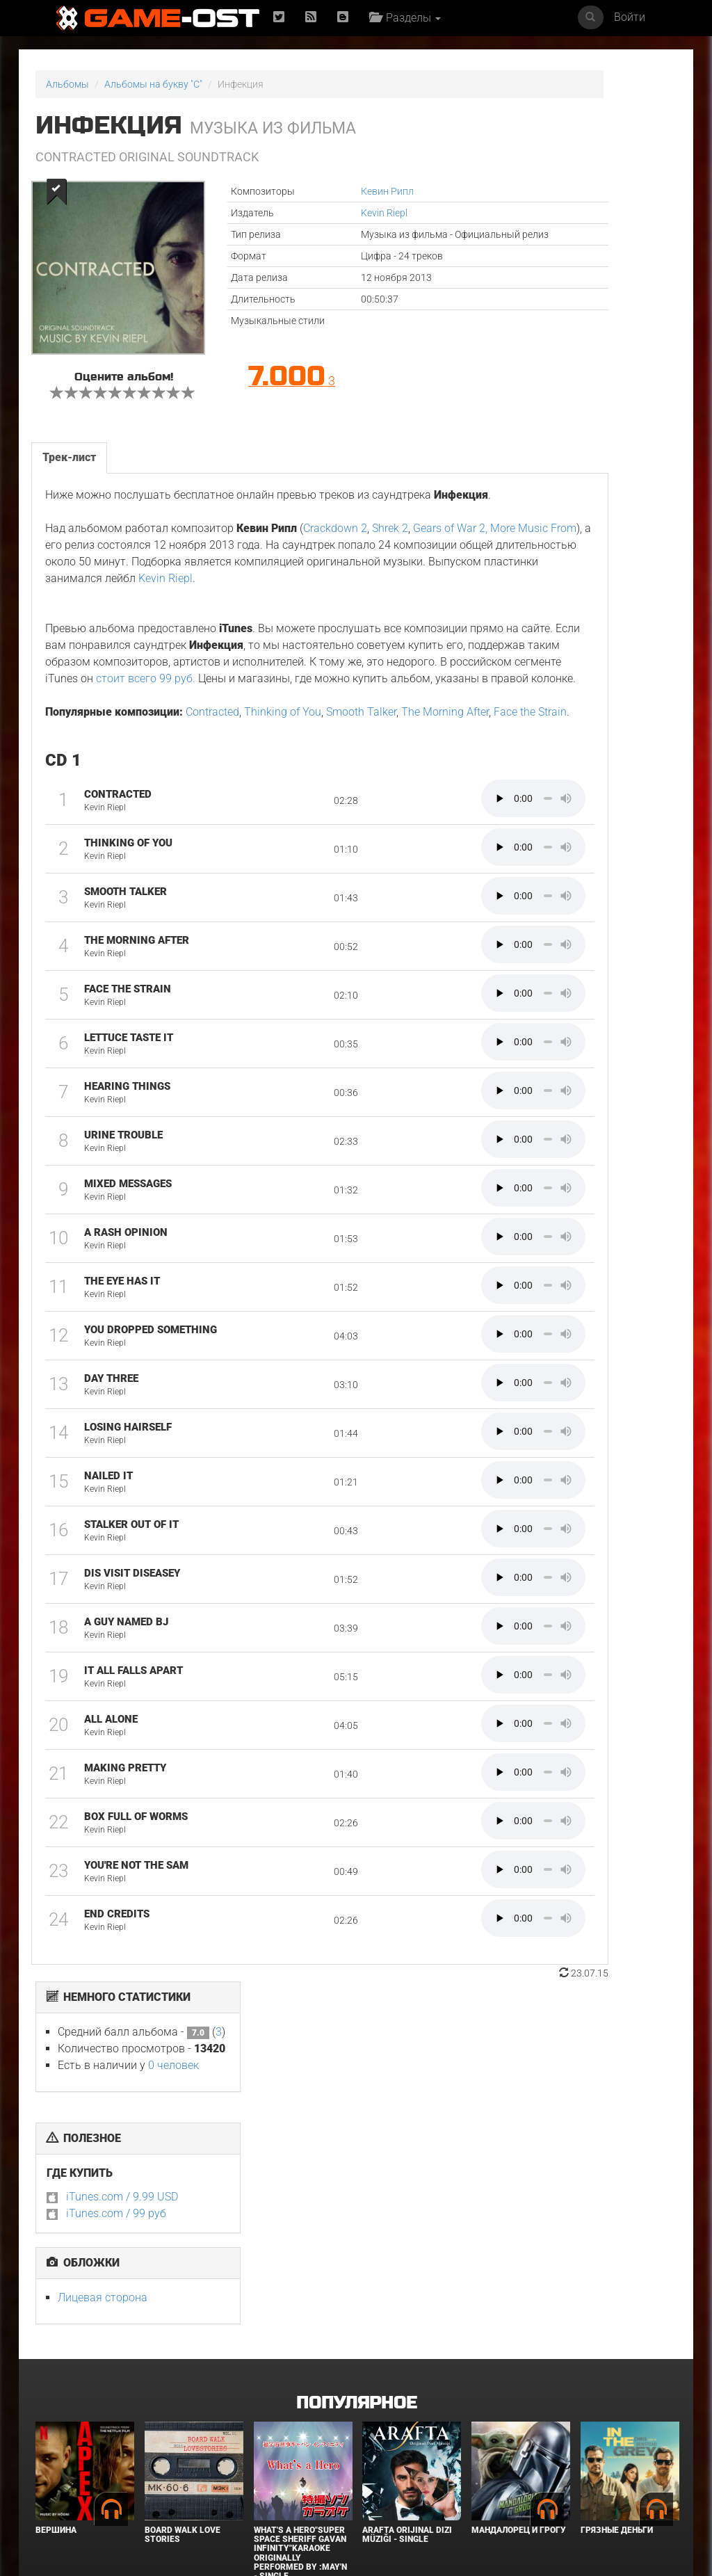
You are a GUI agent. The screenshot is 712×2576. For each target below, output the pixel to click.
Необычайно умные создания (625, 2457)
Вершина (55, 2287)
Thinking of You (281, 815)
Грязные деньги (617, 2287)
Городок (273, 2453)
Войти (629, 17)
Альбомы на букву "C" (153, 84)
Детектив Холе (396, 2453)
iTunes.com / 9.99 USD (558, 285)
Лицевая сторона (538, 386)
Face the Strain (151, 832)
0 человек (609, 154)
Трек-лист (68, 494)
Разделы (412, 17)
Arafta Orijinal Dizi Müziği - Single (407, 2291)
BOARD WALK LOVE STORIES (182, 2291)
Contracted (211, 815)
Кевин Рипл (306, 191)
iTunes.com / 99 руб (552, 302)
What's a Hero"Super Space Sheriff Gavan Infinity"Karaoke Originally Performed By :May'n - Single (300, 2309)
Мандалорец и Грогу (518, 2287)
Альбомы (67, 84)
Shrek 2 (389, 581)
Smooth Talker (360, 815)
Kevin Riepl (303, 212)
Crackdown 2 (334, 581)
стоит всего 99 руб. (258, 765)
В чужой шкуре (70, 2453)
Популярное (356, 2160)
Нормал (162, 2453)
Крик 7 (486, 2453)
